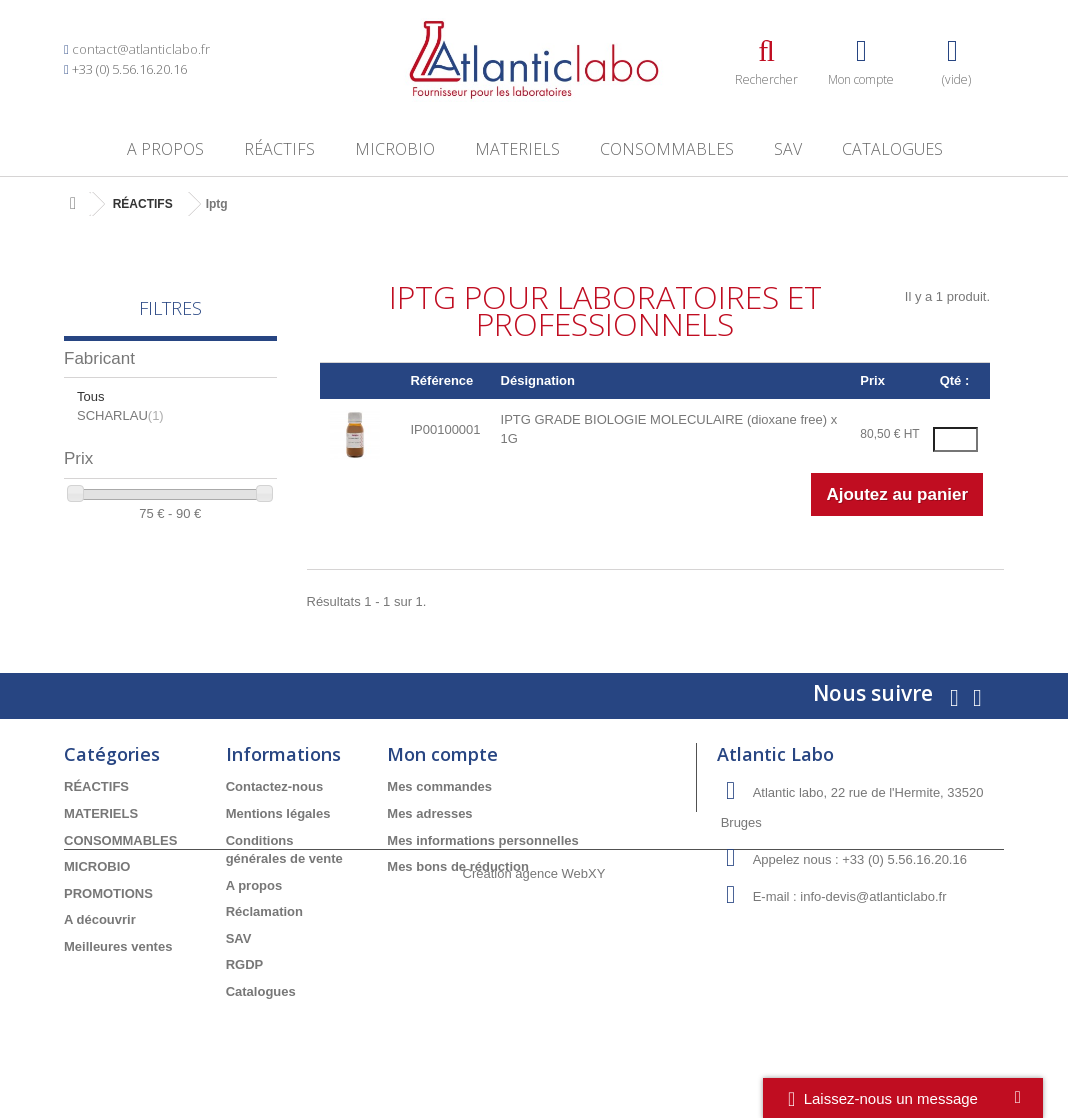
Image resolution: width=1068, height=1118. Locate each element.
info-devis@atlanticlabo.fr (873, 896)
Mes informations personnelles (482, 840)
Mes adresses (429, 813)
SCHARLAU (120, 415)
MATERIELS (517, 149)
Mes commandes (439, 786)
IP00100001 (445, 429)
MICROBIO (395, 149)
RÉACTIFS (279, 149)
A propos (165, 149)
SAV (788, 149)
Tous (90, 396)
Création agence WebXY (534, 1063)
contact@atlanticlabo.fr (141, 49)
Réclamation (264, 911)
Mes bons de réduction (458, 866)
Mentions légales (278, 813)
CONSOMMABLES (667, 149)
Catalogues (892, 149)
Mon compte (442, 754)
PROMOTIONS (108, 893)
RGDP (245, 964)
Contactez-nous (275, 786)
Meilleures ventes (118, 946)
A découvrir (100, 919)
